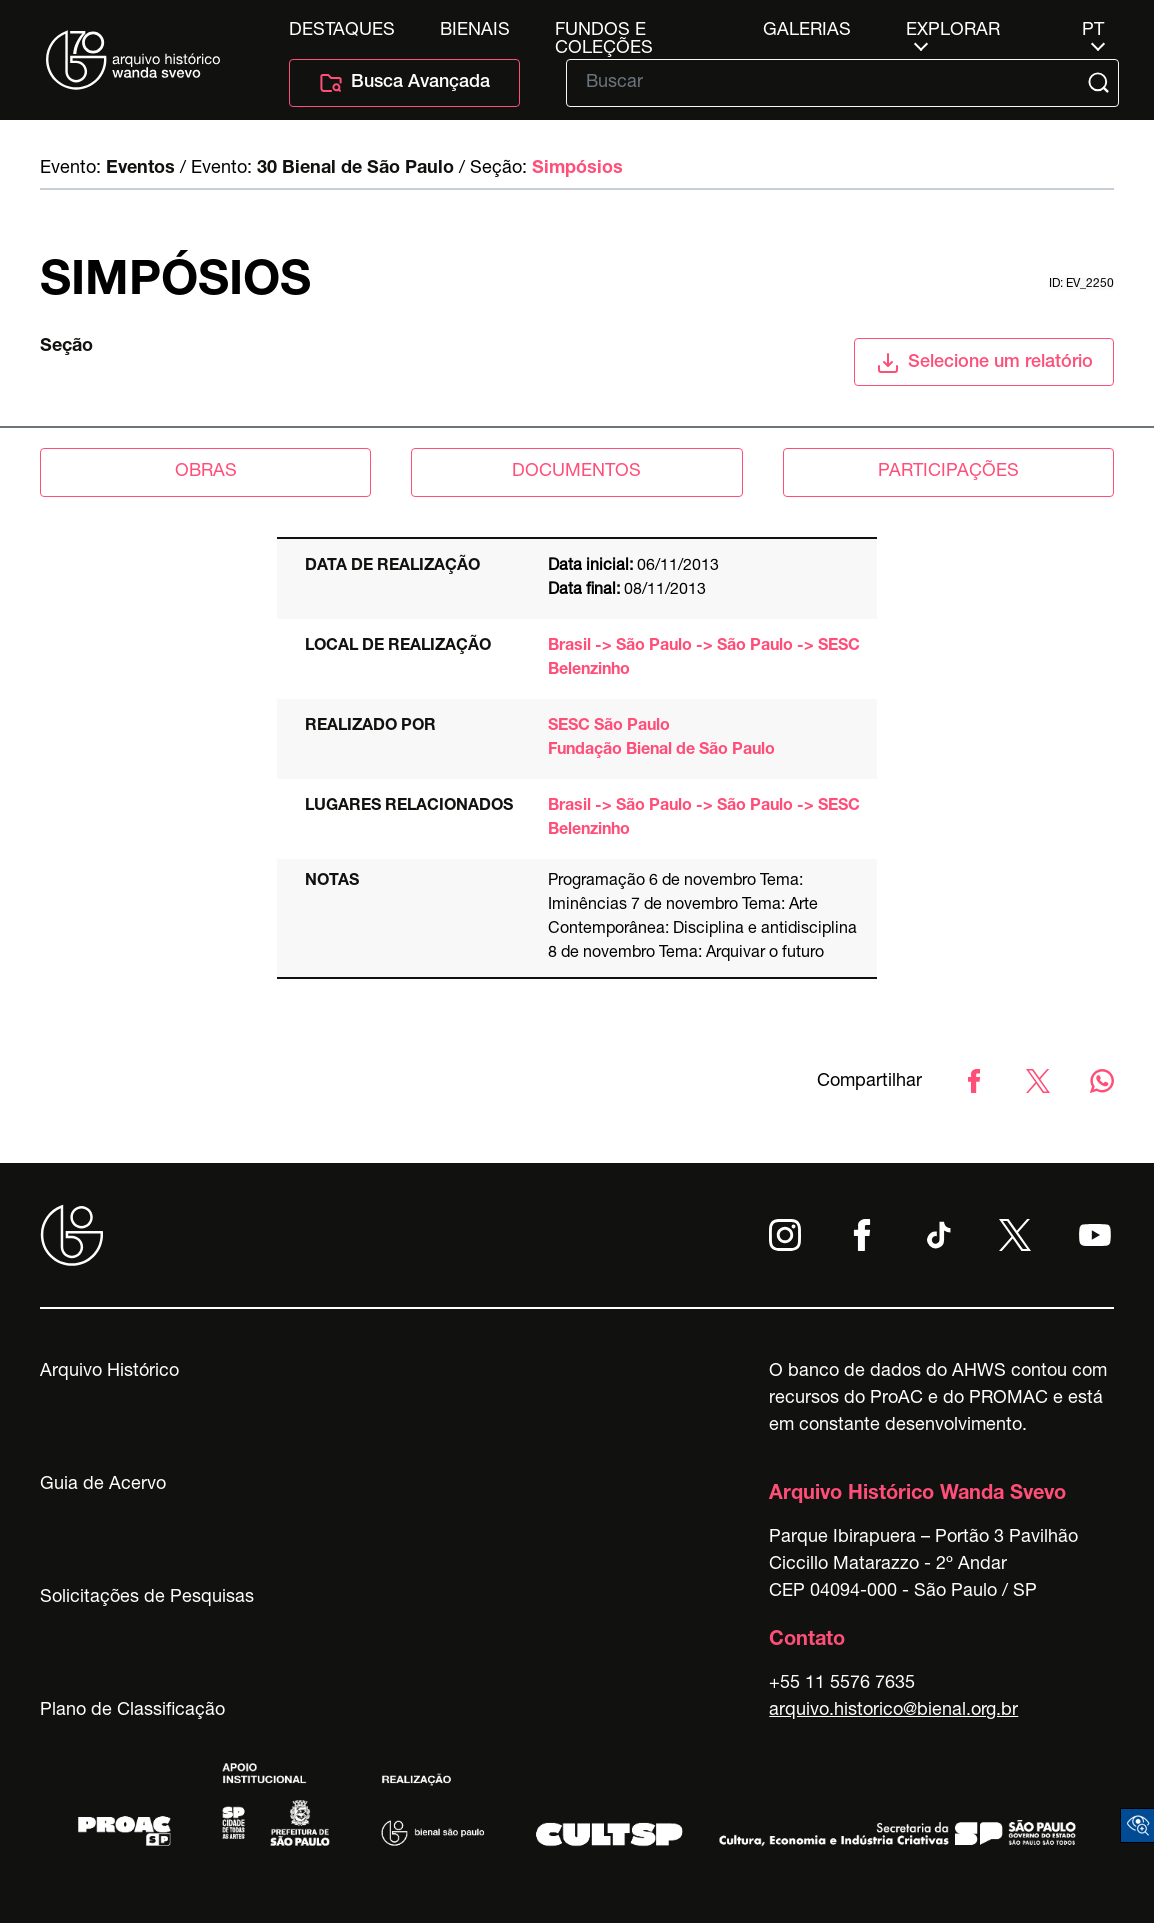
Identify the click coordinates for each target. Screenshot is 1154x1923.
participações (948, 472)
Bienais (475, 31)
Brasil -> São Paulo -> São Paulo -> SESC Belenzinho (704, 659)
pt (1093, 31)
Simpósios (577, 169)
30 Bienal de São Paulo (355, 169)
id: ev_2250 (1081, 284)
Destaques (342, 31)
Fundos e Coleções (604, 31)
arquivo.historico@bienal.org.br (893, 1711)
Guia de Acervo (103, 1485)
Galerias (807, 31)
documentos (576, 472)
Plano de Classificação (132, 1711)
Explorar (953, 31)
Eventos (140, 169)
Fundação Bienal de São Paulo (661, 751)
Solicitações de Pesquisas (147, 1598)
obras (206, 472)
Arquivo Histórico (109, 1372)
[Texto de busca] (829, 83)
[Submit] (1100, 83)
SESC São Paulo (609, 727)
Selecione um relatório (984, 363)
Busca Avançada (404, 83)
